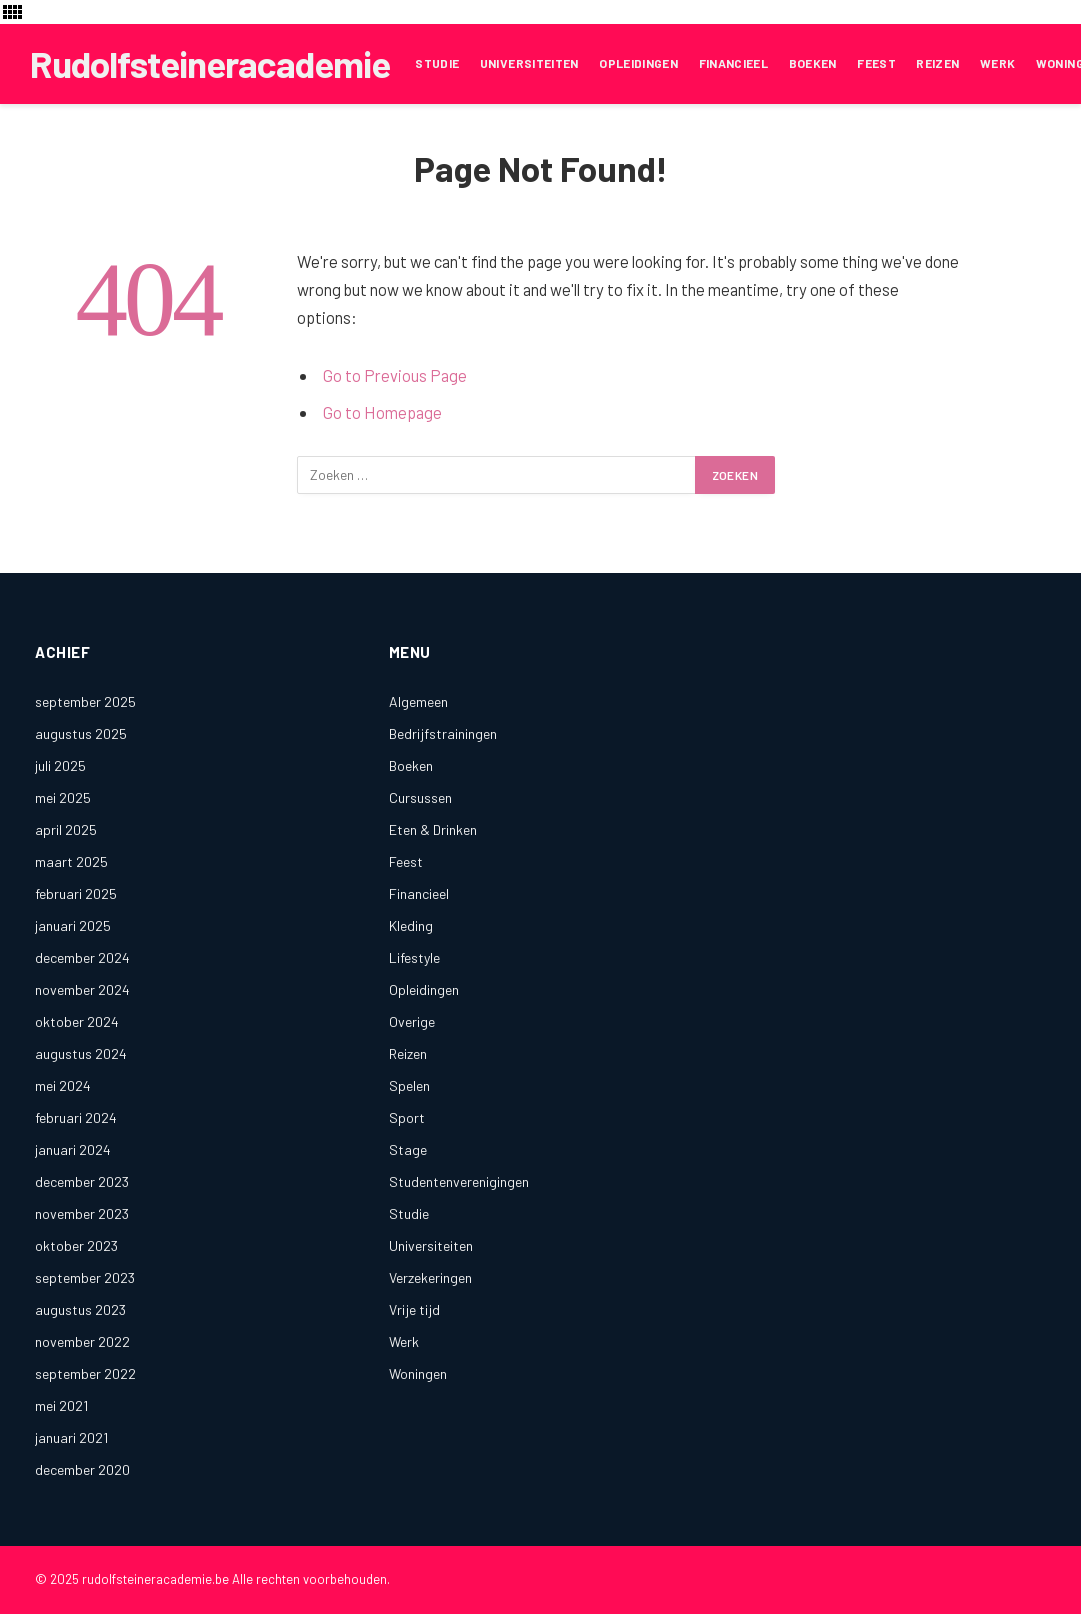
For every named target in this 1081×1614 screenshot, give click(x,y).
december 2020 (82, 1469)
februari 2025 (76, 893)
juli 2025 (60, 765)
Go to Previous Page (395, 375)
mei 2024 (63, 1085)
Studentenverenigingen (459, 1181)
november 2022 (82, 1341)
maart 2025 (71, 861)
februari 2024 (76, 1117)
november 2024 (82, 989)
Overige (412, 1021)
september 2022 (85, 1373)
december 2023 (82, 1181)
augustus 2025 (81, 733)
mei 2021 (61, 1405)
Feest (876, 63)
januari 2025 (73, 925)
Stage (408, 1149)
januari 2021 (71, 1437)
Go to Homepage (382, 412)
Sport (407, 1117)
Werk (997, 63)
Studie (437, 63)
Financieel (734, 63)
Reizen (937, 63)
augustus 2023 (80, 1309)
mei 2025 (63, 797)
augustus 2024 (81, 1053)
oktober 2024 (77, 1021)
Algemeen (418, 701)
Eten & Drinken (433, 829)
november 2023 (82, 1213)
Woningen (418, 1373)
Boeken (813, 63)
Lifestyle (414, 957)
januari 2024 (73, 1149)
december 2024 (82, 957)
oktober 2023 (76, 1245)
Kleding (411, 925)
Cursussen (420, 797)
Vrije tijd (414, 1309)
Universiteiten (529, 63)
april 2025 (66, 829)
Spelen (409, 1085)
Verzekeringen (430, 1277)
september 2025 (85, 701)
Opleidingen (638, 63)
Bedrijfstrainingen (443, 733)
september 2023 (85, 1277)
